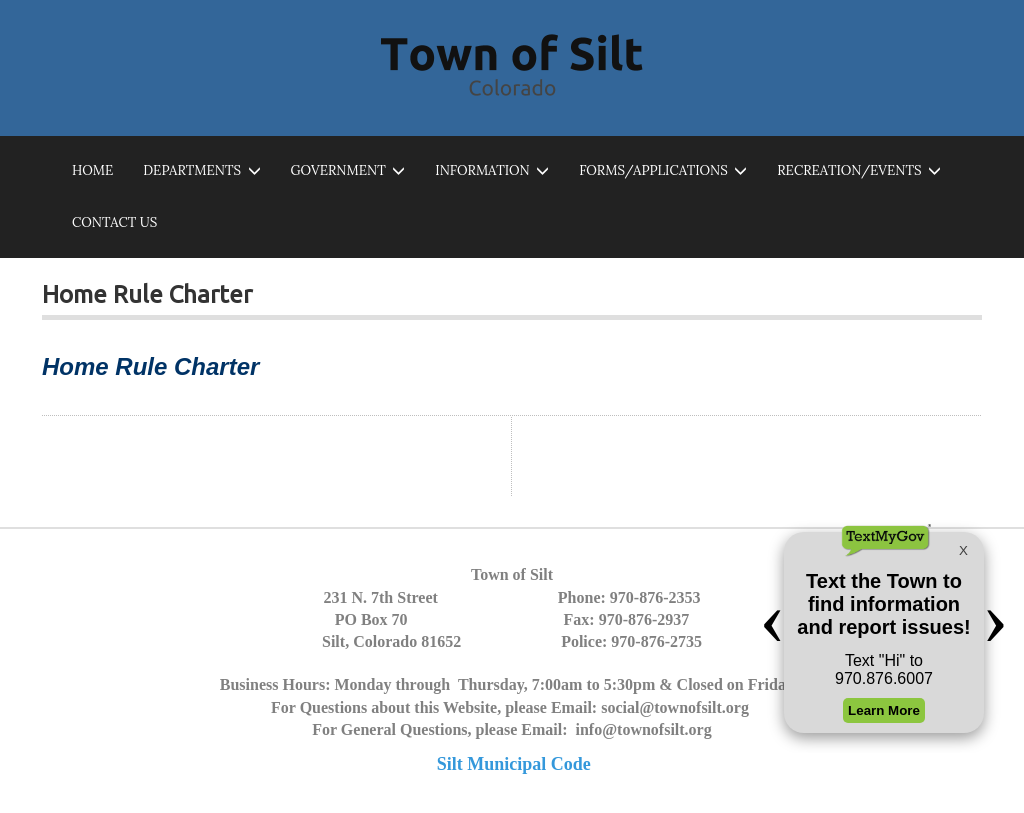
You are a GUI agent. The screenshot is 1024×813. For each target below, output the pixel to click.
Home (92, 170)
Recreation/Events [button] (859, 172)
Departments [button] (201, 172)
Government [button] (348, 172)
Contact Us (114, 222)
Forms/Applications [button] (663, 172)
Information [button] (492, 172)
